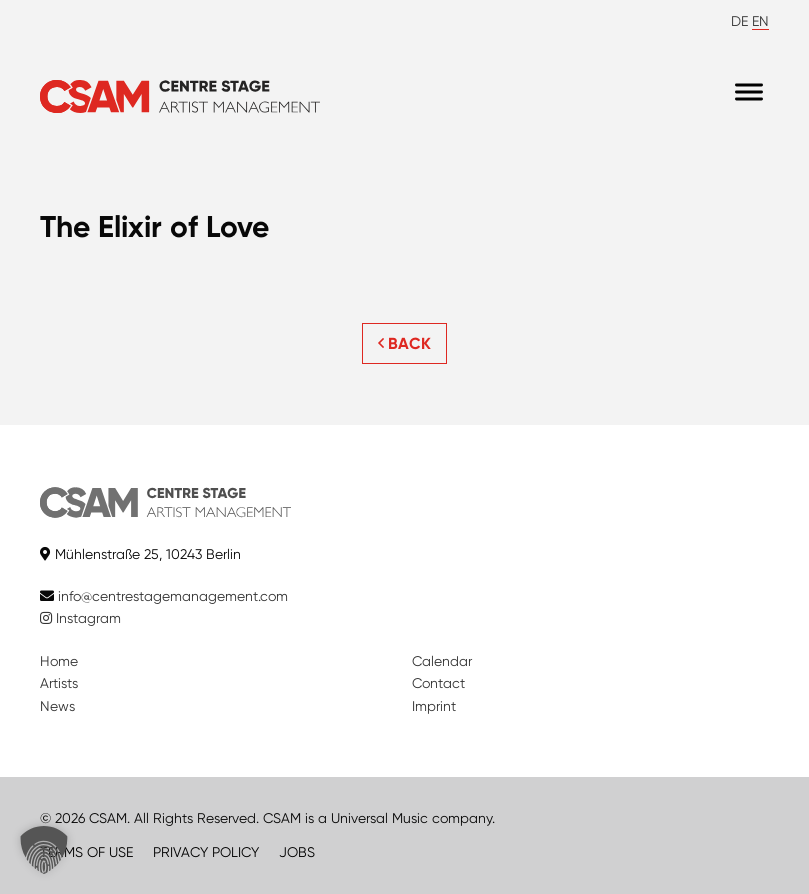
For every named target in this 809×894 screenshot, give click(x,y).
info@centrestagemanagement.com (173, 596)
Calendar (442, 661)
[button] (44, 850)
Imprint (434, 706)
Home (59, 661)
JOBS (297, 852)
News (57, 706)
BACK (404, 343)
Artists (59, 683)
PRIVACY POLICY (206, 852)
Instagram (80, 618)
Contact (438, 683)
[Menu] (749, 91)
